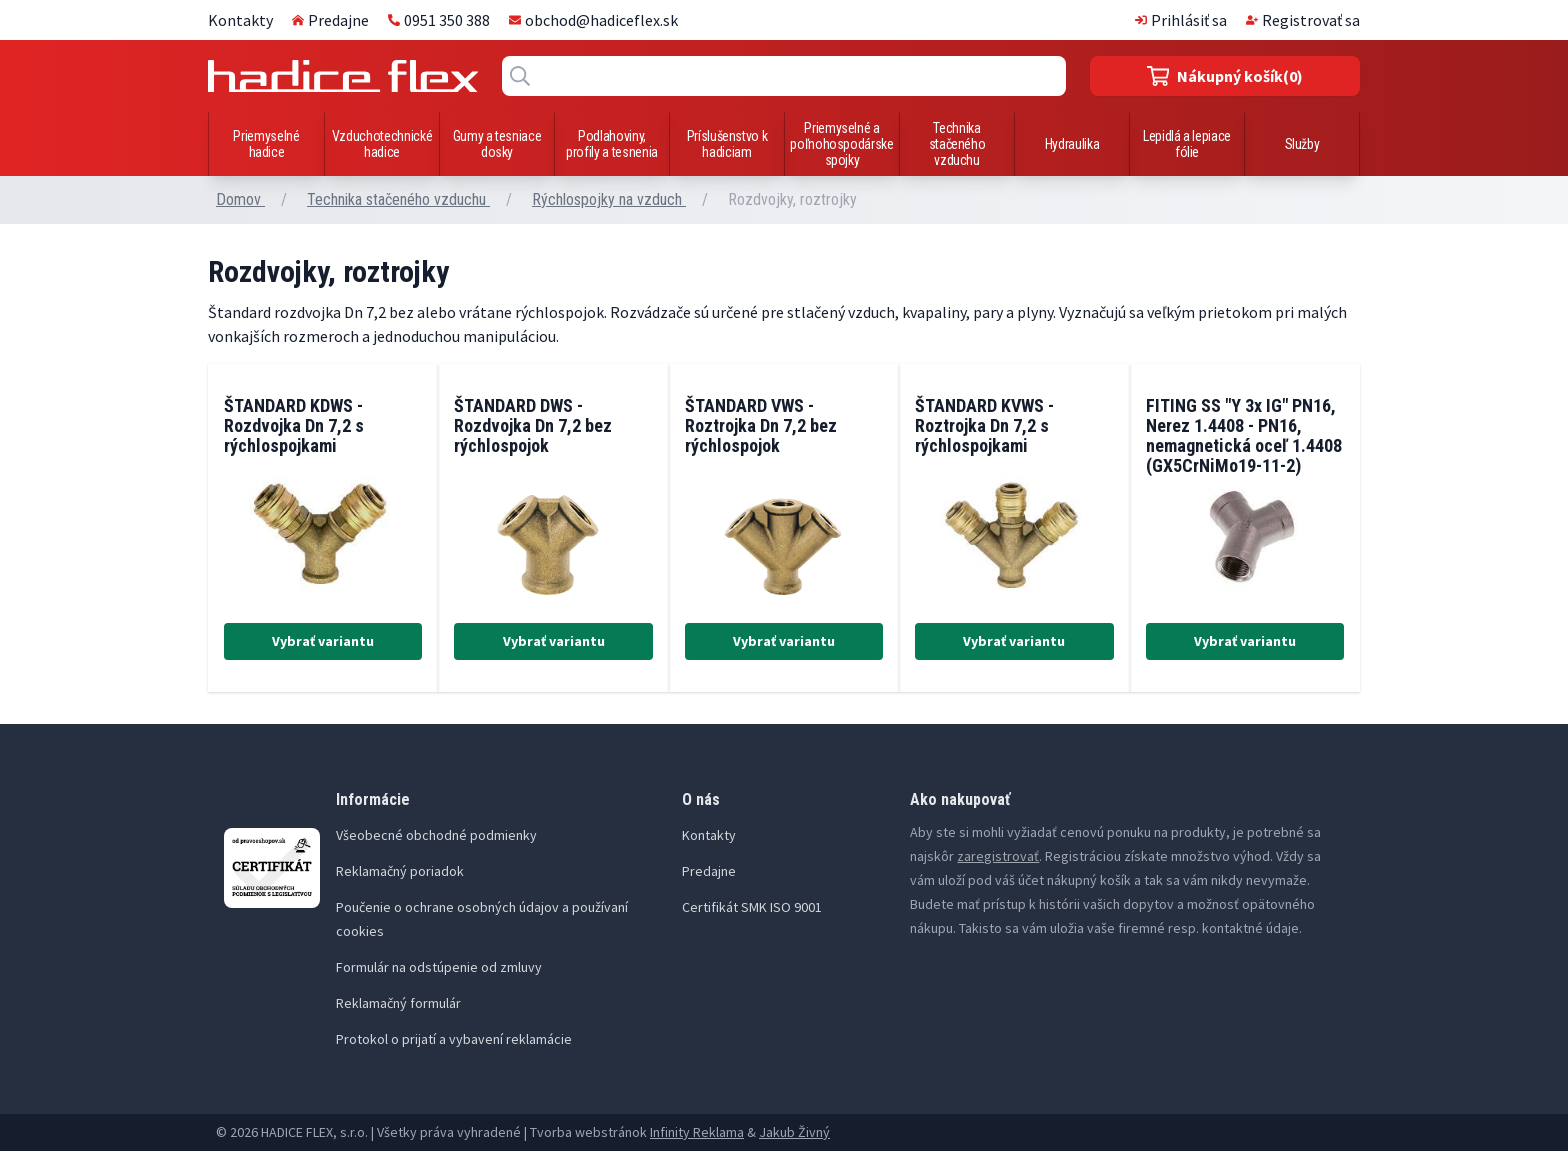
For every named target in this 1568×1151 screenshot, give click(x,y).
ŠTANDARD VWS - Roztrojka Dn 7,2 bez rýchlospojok (761, 425)
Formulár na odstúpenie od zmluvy (439, 967)
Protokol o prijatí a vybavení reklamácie (454, 1039)
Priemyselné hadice (266, 144)
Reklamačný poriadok (400, 871)
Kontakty (240, 20)
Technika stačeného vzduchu (957, 144)
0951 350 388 (439, 20)
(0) (1225, 76)
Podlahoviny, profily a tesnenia (612, 144)
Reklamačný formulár (398, 1003)
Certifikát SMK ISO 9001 (752, 907)
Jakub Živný (794, 1132)
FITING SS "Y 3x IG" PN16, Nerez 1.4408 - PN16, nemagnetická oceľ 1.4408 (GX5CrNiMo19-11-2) (1244, 435)
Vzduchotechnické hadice (382, 144)
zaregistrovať (998, 856)
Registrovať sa (1303, 20)
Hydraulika (1072, 144)
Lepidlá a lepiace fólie (1187, 144)
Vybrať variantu (323, 641)
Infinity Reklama (697, 1132)
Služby (1302, 144)
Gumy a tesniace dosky (497, 144)
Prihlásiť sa (1181, 20)
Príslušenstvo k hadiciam (727, 144)
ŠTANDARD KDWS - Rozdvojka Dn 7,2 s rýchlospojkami (294, 425)
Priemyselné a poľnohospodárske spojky (841, 144)
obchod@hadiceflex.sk (593, 20)
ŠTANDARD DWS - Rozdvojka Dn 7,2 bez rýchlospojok (533, 425)
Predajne (330, 20)
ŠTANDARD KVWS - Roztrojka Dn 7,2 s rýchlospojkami (984, 425)
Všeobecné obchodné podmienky (436, 835)
